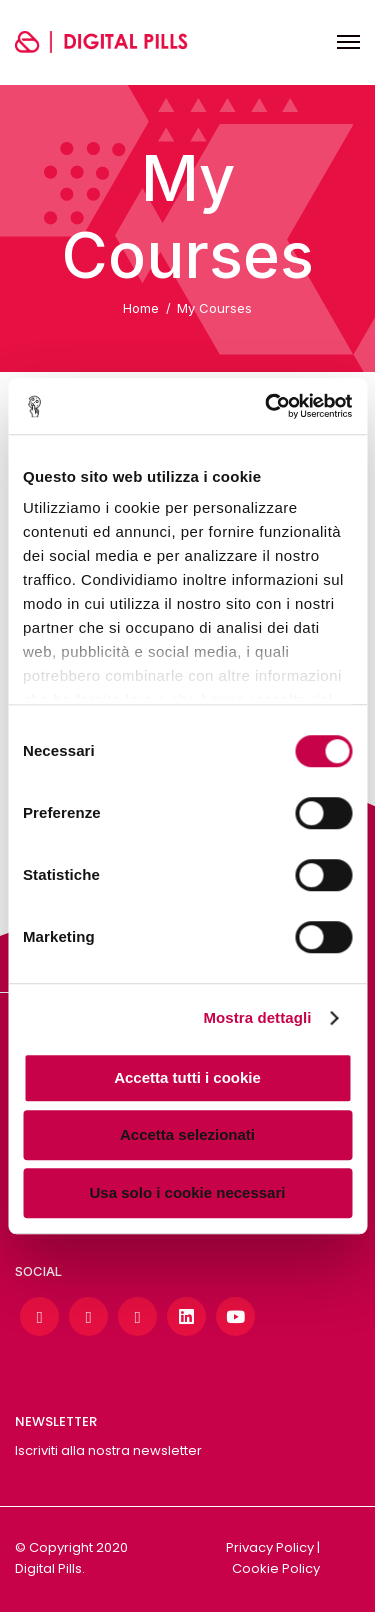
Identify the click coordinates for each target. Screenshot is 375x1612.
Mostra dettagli (257, 1017)
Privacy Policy (270, 1547)
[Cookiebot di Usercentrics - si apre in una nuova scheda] (267, 406)
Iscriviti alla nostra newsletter (108, 1450)
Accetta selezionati (187, 1134)
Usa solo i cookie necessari (188, 1192)
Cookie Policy (276, 1568)
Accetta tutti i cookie (187, 1077)
